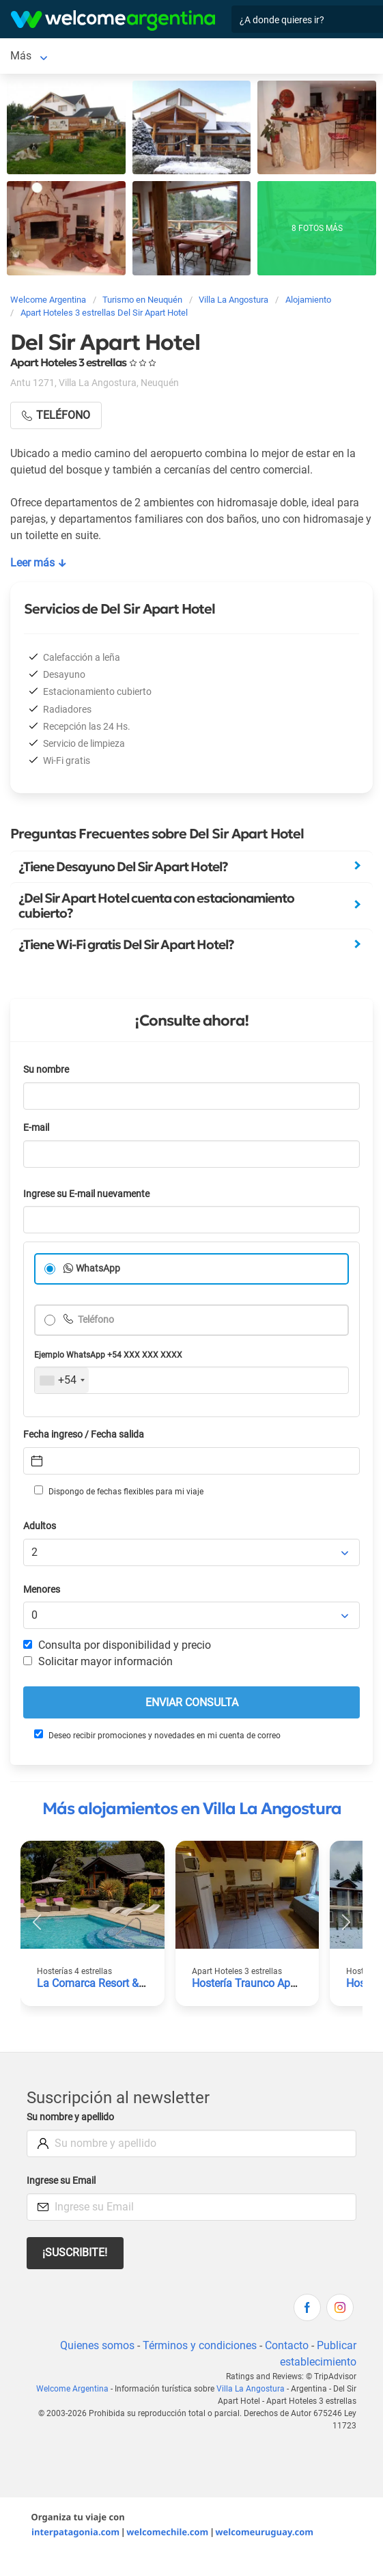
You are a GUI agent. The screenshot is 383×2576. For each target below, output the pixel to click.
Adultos (39, 1526)
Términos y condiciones (200, 2345)
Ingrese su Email (61, 2181)
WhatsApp (98, 1268)
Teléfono (95, 1320)
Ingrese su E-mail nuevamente (86, 1194)
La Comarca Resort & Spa (98, 1983)
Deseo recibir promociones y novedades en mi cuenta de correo (157, 1734)
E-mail (36, 1128)
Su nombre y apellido (70, 2117)
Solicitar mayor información (98, 1661)
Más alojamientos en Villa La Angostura (191, 1808)
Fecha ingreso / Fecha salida (83, 1434)
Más (20, 55)
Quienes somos (97, 2345)
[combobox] (62, 1380)
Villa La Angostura (250, 2389)
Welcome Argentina (72, 2389)
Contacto (287, 2345)
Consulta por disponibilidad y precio (117, 1645)
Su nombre (46, 1069)
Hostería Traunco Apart (247, 1983)
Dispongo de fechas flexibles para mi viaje (118, 1490)
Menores (41, 1589)
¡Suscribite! (74, 2252)
